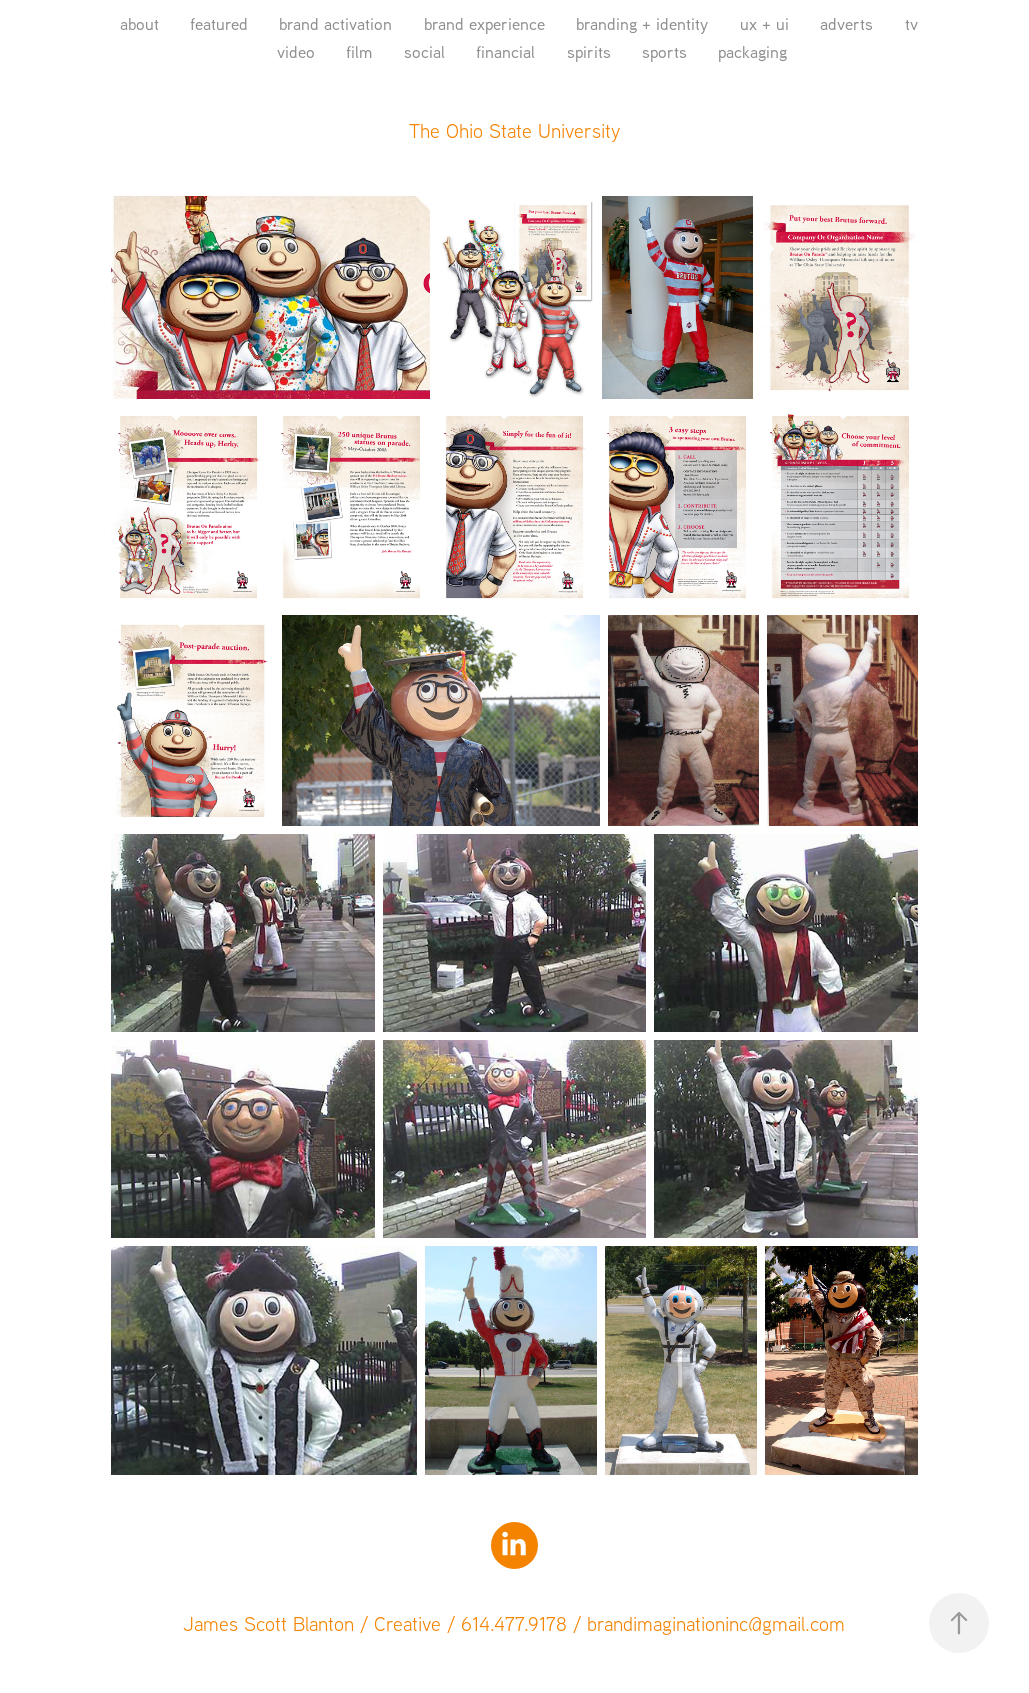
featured (219, 23)
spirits (589, 51)
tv (911, 23)
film (359, 51)
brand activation (335, 23)
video (296, 51)
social (424, 51)
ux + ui (764, 23)
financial (505, 51)
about (139, 23)
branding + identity (642, 23)
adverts (846, 23)
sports (664, 51)
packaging (752, 51)
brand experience (484, 23)
